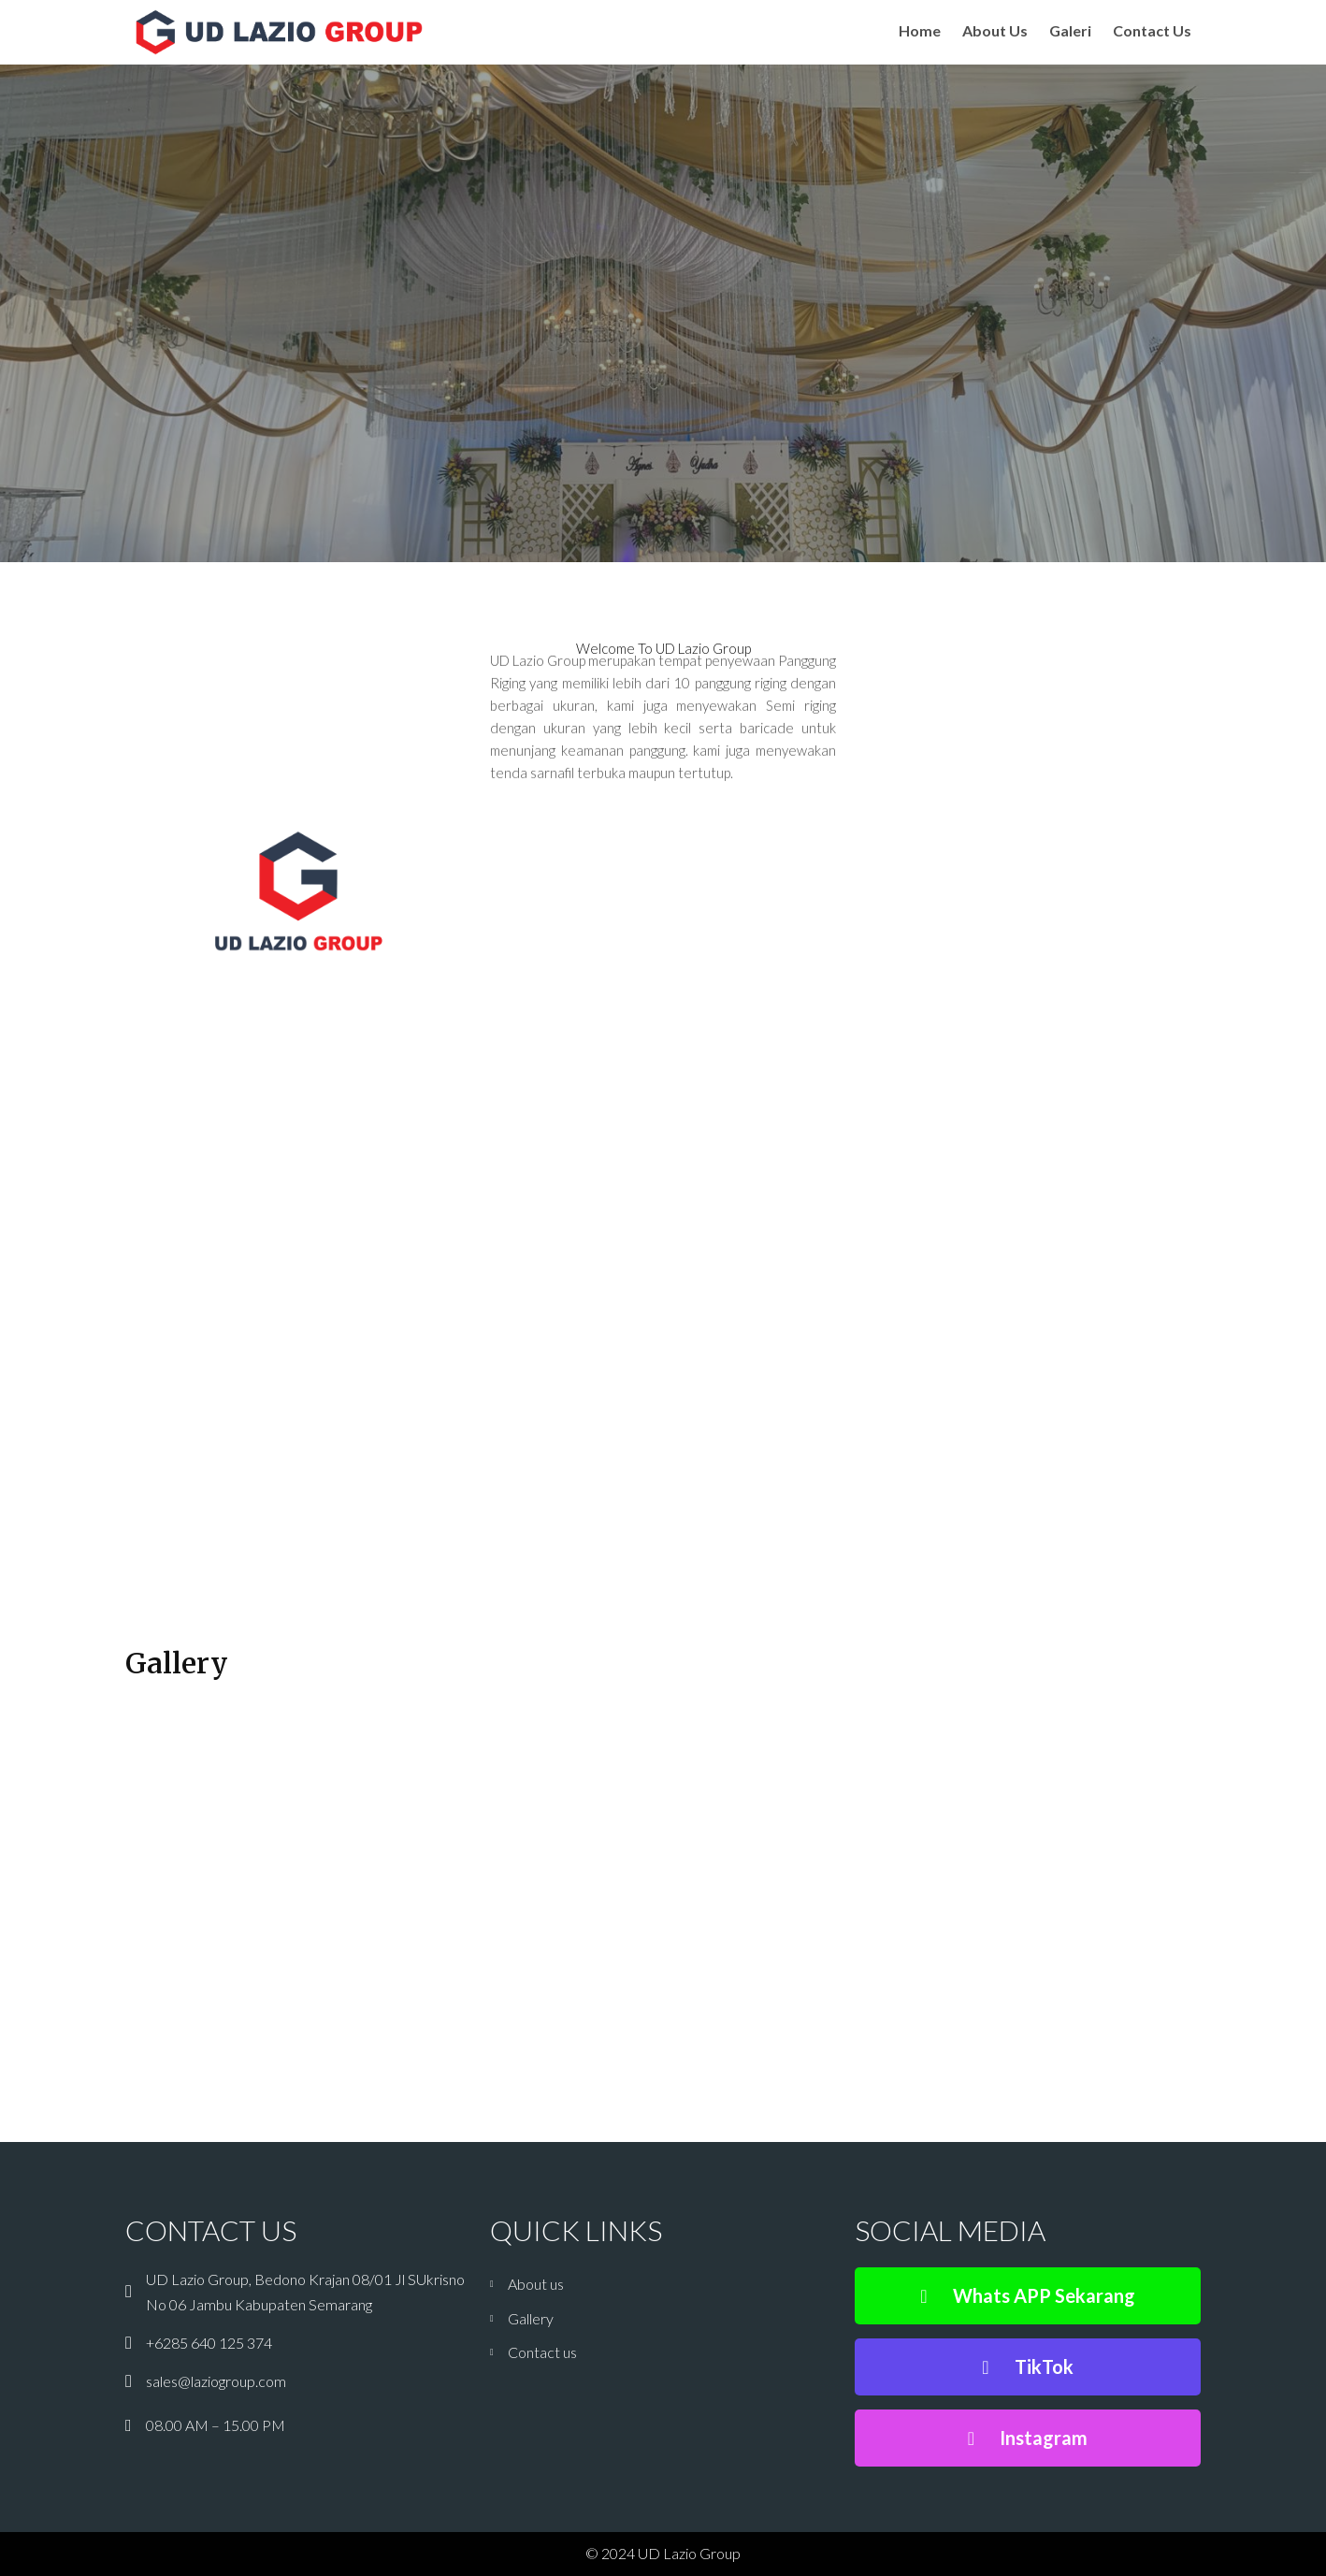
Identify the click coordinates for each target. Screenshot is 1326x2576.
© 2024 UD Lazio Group (663, 2553)
